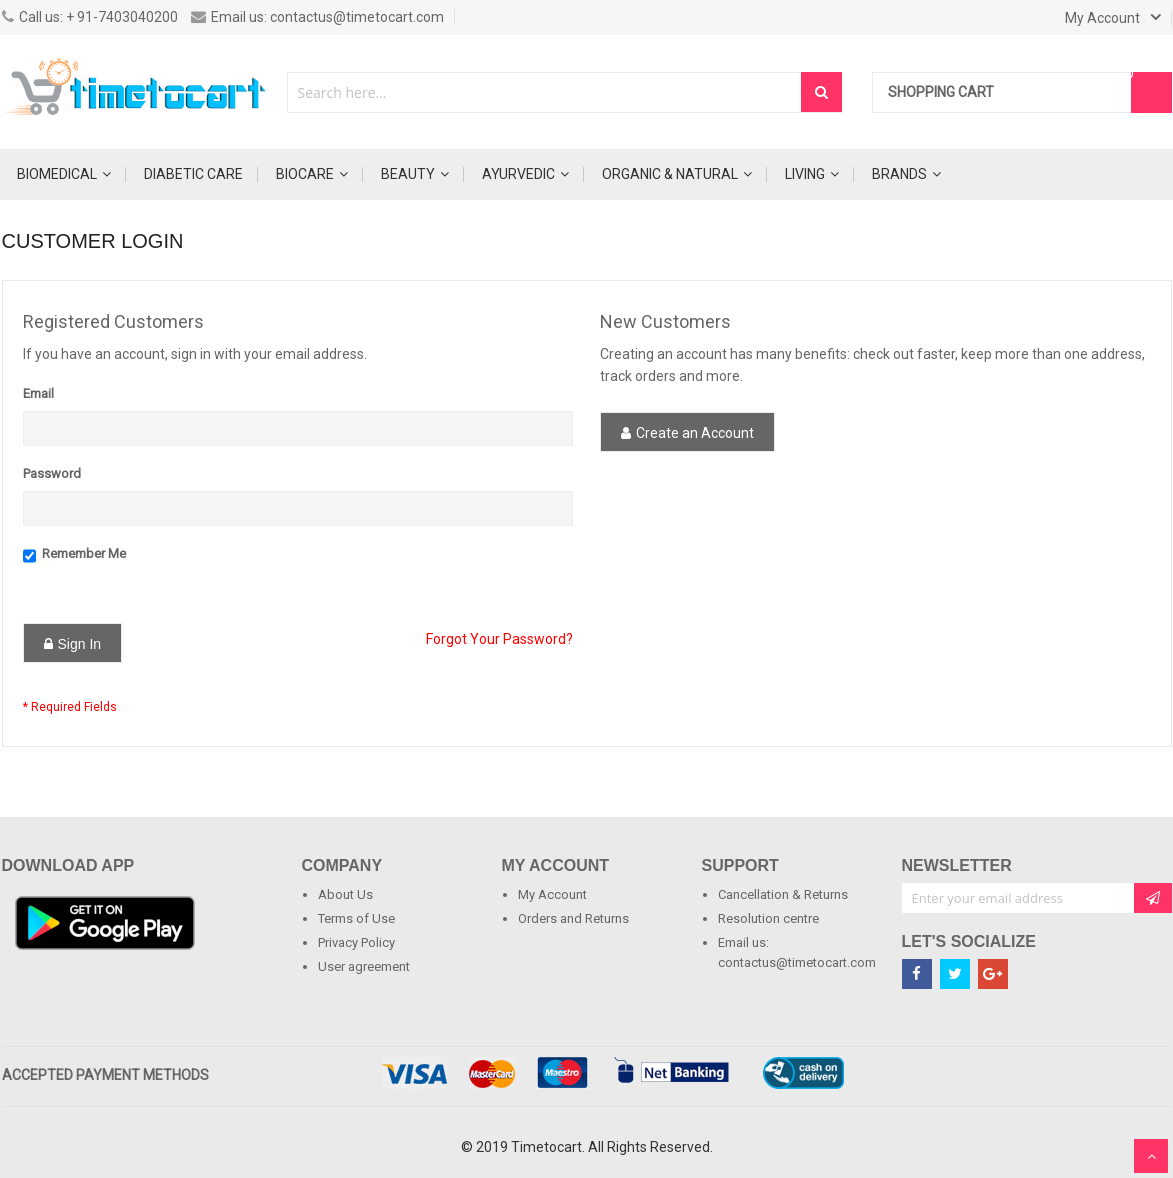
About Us (345, 894)
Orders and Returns (573, 918)
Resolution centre (768, 918)
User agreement (364, 966)
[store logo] (137, 92)
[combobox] (545, 92)
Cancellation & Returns (783, 894)
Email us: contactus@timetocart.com (317, 17)
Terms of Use (356, 918)
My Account (552, 894)
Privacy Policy (356, 942)
